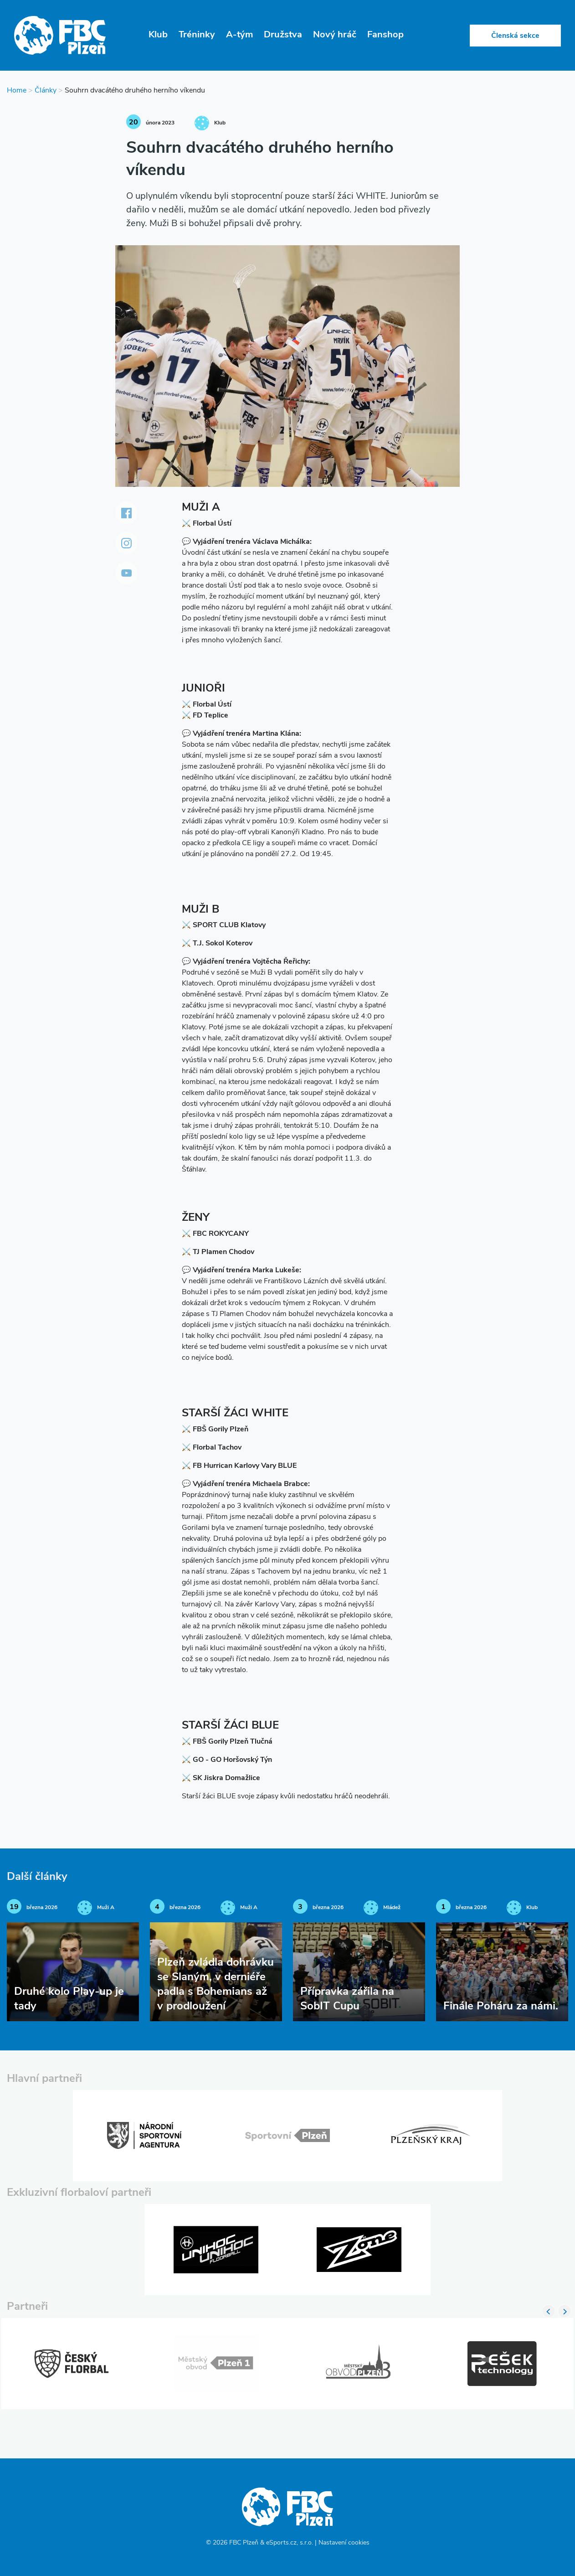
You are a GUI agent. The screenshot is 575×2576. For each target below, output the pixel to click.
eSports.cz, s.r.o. (289, 2543)
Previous (548, 2311)
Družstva (283, 35)
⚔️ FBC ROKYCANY (215, 1234)
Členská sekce (515, 36)
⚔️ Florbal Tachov (211, 1447)
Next (564, 2311)
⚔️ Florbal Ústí (206, 523)
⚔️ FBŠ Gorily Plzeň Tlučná (227, 1741)
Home (16, 90)
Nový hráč (334, 35)
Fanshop (385, 35)
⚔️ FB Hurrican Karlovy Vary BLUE (239, 1466)
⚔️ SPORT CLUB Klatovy (224, 925)
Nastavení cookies (344, 2543)
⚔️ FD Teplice (205, 715)
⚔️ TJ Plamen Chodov (218, 1252)
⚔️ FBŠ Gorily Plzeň (215, 1429)
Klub (158, 35)
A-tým (239, 35)
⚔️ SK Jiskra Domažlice (221, 1778)
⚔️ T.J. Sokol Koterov (217, 943)
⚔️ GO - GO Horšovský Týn (227, 1760)
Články (45, 90)
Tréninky (197, 35)
